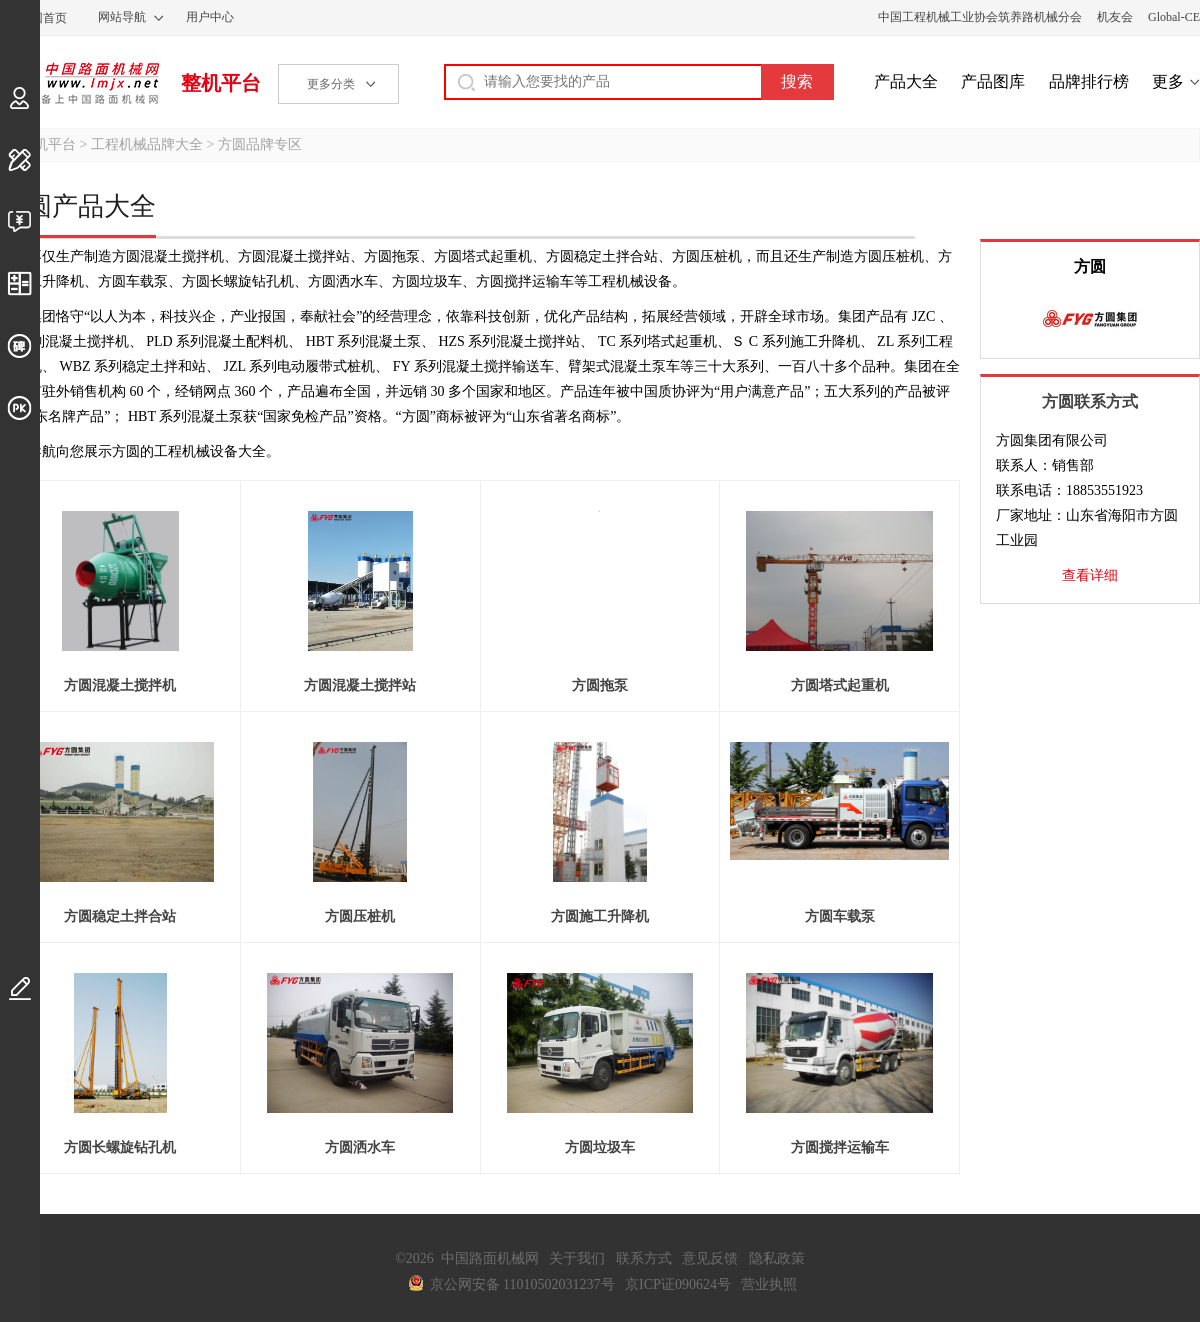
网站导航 (122, 17)
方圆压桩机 (360, 916)
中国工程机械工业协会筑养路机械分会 (980, 17)
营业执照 (769, 1284)
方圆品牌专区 (260, 144)
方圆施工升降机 (600, 916)
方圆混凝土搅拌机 (120, 685)
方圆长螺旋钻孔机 (120, 1147)
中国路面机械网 (79, 83)
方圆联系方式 (1090, 401)
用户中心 (210, 17)
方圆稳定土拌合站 (120, 916)
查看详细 (1090, 575)
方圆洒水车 (360, 1147)
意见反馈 (710, 1258)
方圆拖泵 (600, 685)
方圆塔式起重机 (840, 685)
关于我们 (577, 1258)
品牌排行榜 (1089, 81)
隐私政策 (777, 1258)
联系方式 (644, 1258)
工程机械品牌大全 (147, 144)
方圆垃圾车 (600, 1147)
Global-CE (1174, 17)
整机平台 (221, 83)
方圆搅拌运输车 (840, 1147)
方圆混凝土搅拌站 (360, 685)
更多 (1168, 81)
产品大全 (906, 81)
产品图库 (993, 81)
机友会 (1115, 17)
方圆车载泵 (840, 916)
